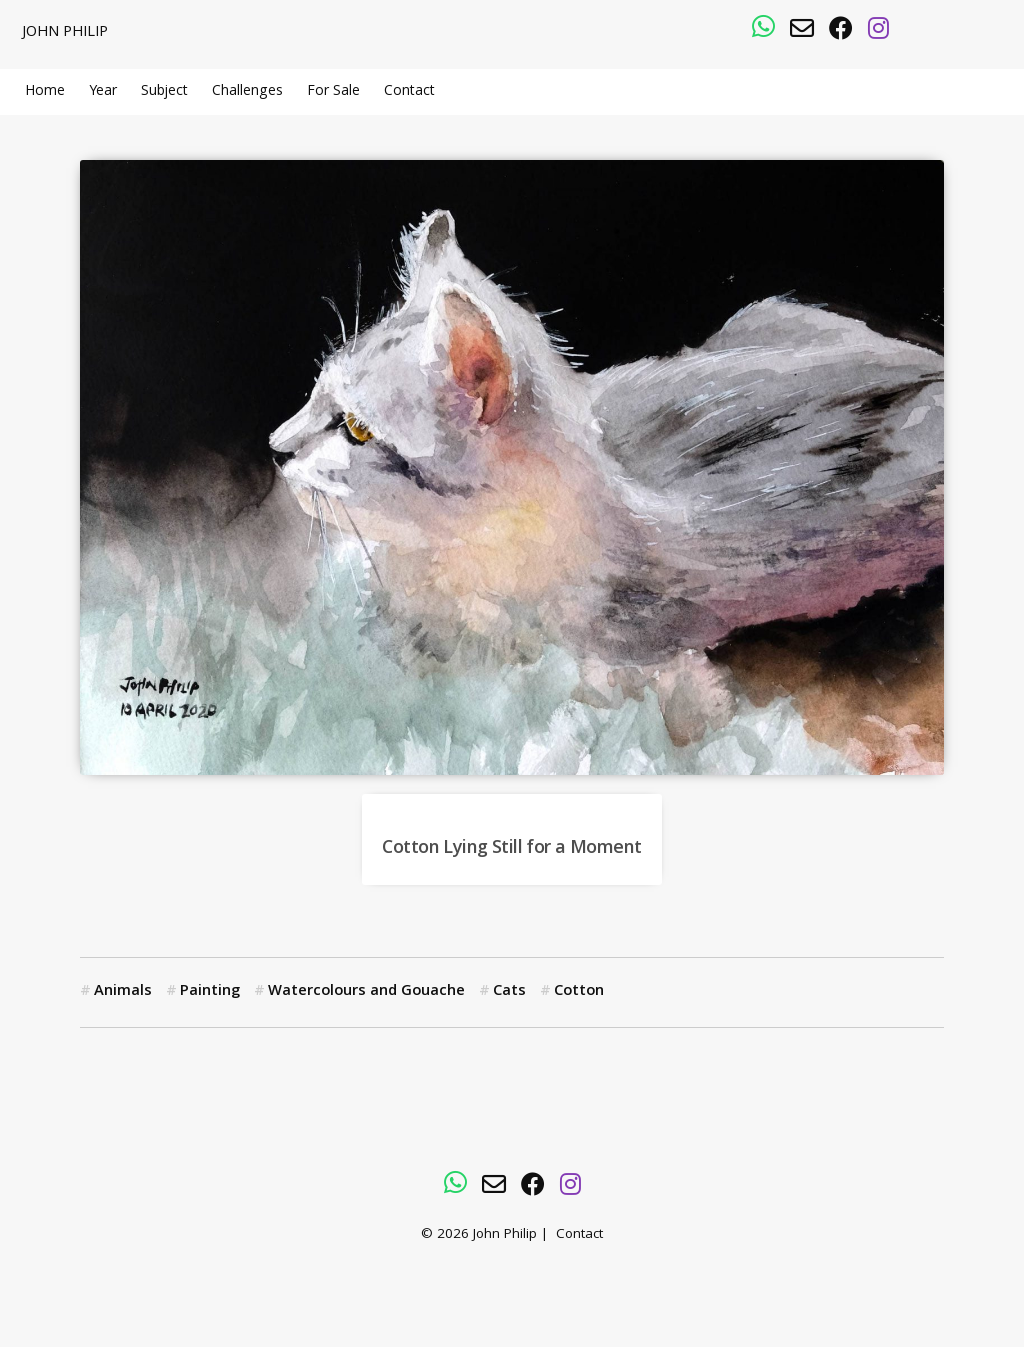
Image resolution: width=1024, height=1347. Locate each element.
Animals (123, 992)
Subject (164, 92)
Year (103, 92)
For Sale (333, 92)
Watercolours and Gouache (366, 992)
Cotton (579, 992)
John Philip (65, 33)
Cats (509, 992)
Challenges (247, 92)
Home (45, 92)
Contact (409, 92)
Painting (210, 992)
